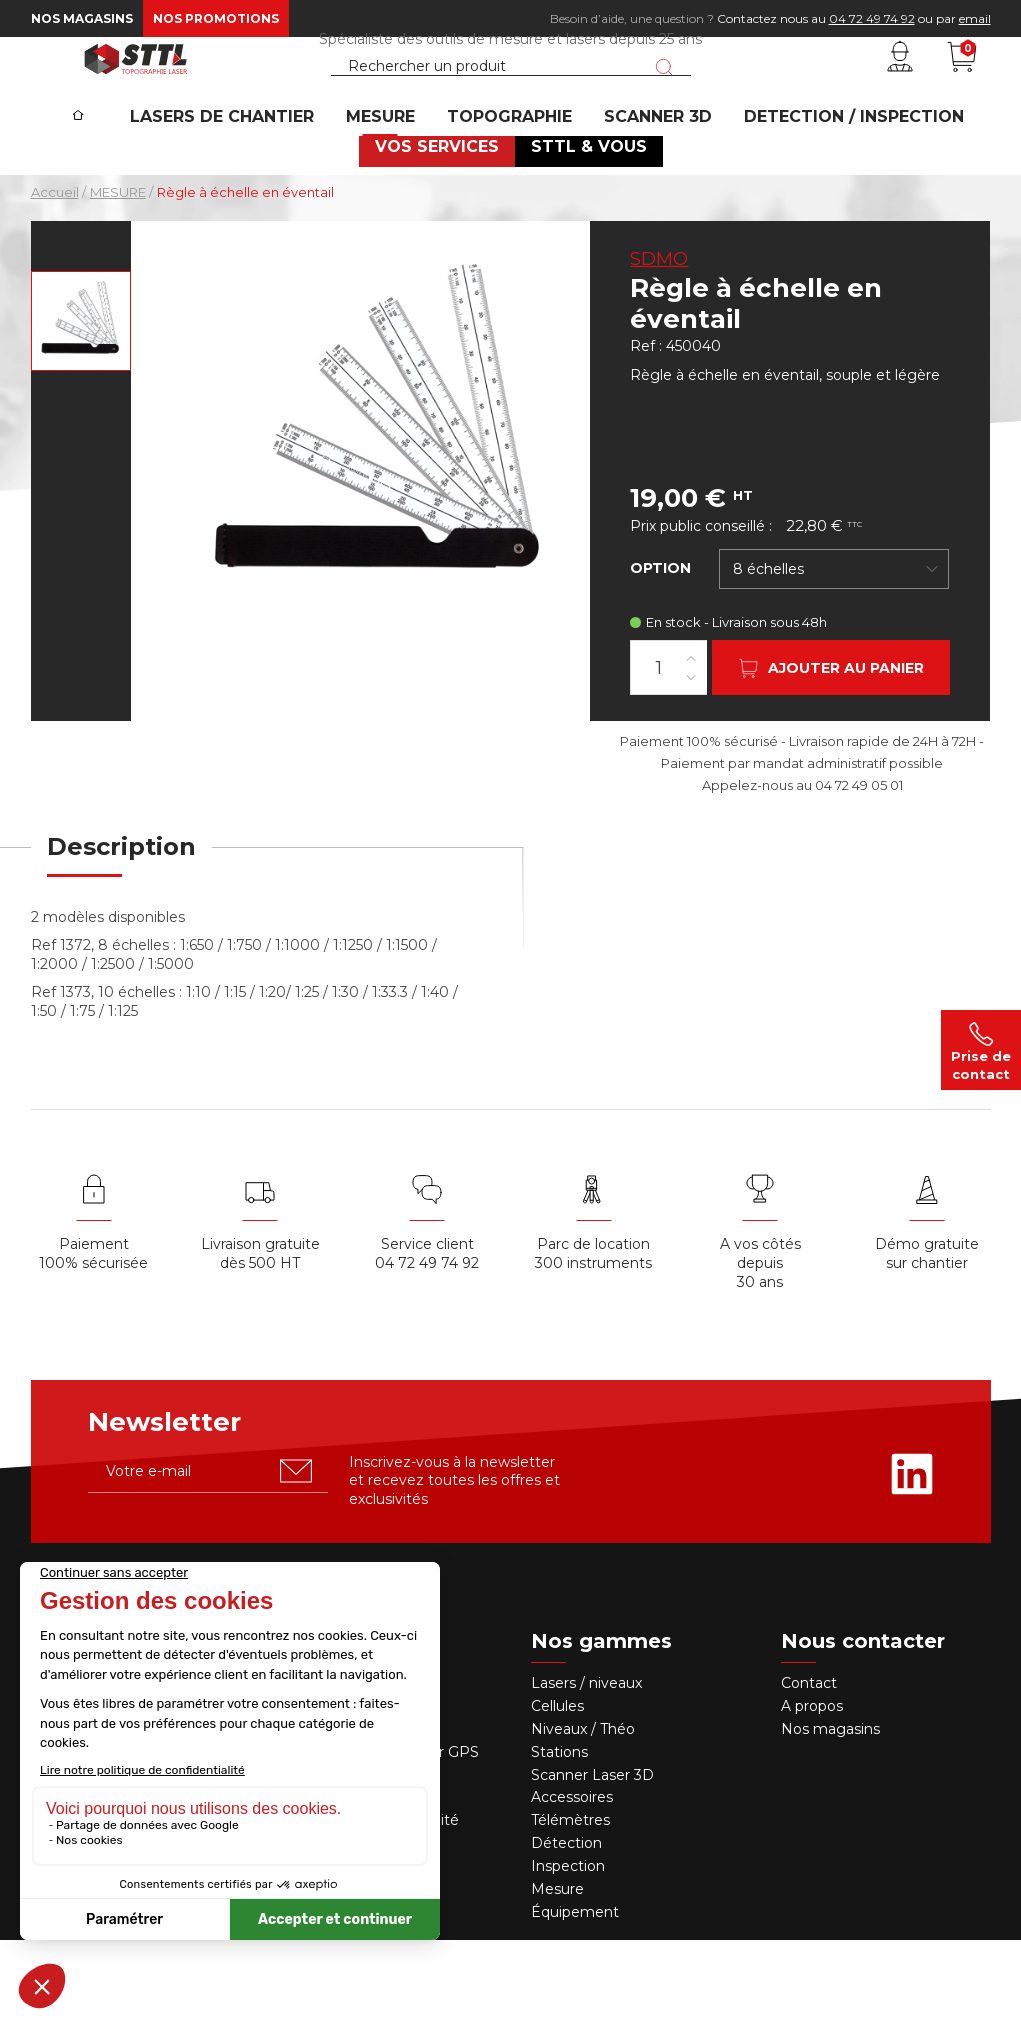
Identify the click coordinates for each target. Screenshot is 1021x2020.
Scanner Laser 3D (592, 1854)
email (975, 18)
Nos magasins (82, 18)
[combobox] (834, 649)
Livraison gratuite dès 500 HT (260, 1333)
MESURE (397, 185)
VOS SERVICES (443, 225)
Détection (568, 1923)
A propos (812, 1786)
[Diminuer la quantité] (691, 756)
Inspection (568, 1946)
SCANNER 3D (649, 185)
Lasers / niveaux (586, 1763)
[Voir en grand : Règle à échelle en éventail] (81, 401)
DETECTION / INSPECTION (833, 185)
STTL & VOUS (582, 225)
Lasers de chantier (252, 185)
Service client (427, 1324)
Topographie (513, 185)
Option (660, 648)
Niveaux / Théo (583, 1809)
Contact (809, 1763)
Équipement (577, 1992)
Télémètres (570, 1900)
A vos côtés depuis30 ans (760, 1343)
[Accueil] (110, 171)
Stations (561, 1832)
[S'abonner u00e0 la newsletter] (296, 1551)
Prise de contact (981, 1050)
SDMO (659, 339)
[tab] (121, 939)
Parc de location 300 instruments (593, 1333)
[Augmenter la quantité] (691, 737)
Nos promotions (216, 18)
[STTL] (136, 94)
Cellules (557, 1786)
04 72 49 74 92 (872, 18)
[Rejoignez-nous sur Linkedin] (912, 1554)
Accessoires (572, 1877)
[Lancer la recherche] (664, 103)
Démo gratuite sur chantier (927, 1333)
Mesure (557, 1969)
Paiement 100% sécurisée (93, 1333)
